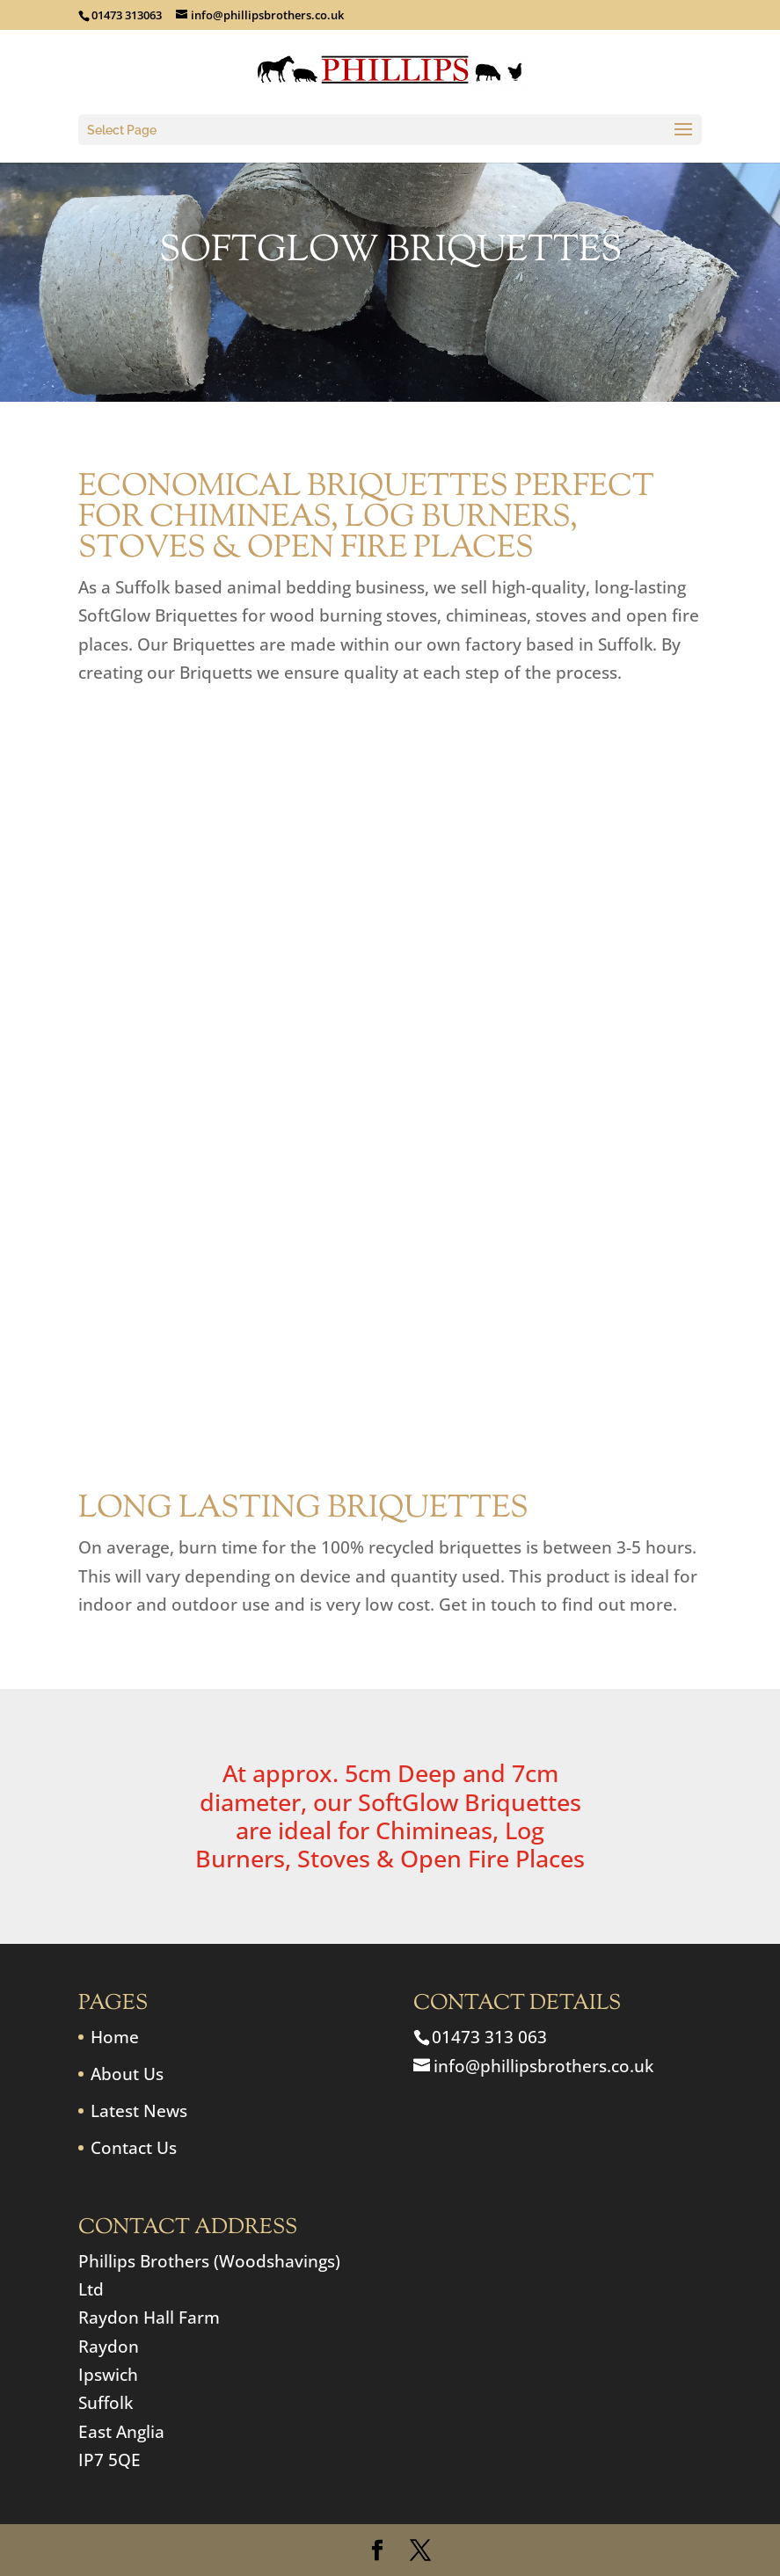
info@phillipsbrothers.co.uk (543, 2066)
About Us (127, 2074)
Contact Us (134, 2147)
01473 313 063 (489, 2037)
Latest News (139, 2110)
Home (115, 2037)
